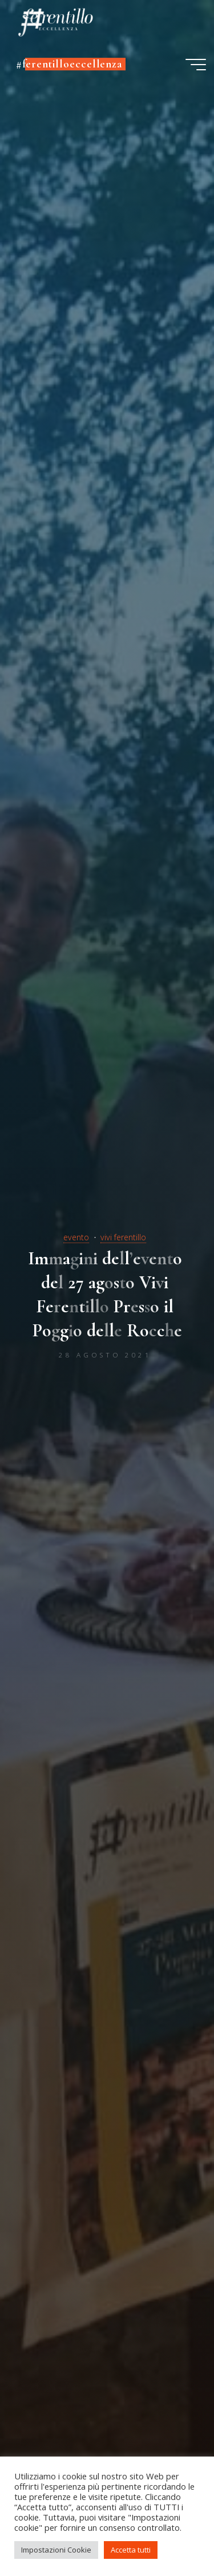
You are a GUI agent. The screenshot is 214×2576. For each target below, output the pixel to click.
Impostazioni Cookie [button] (56, 2550)
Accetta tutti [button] (131, 2550)
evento (76, 1237)
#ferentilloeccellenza (69, 64)
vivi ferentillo (123, 1237)
